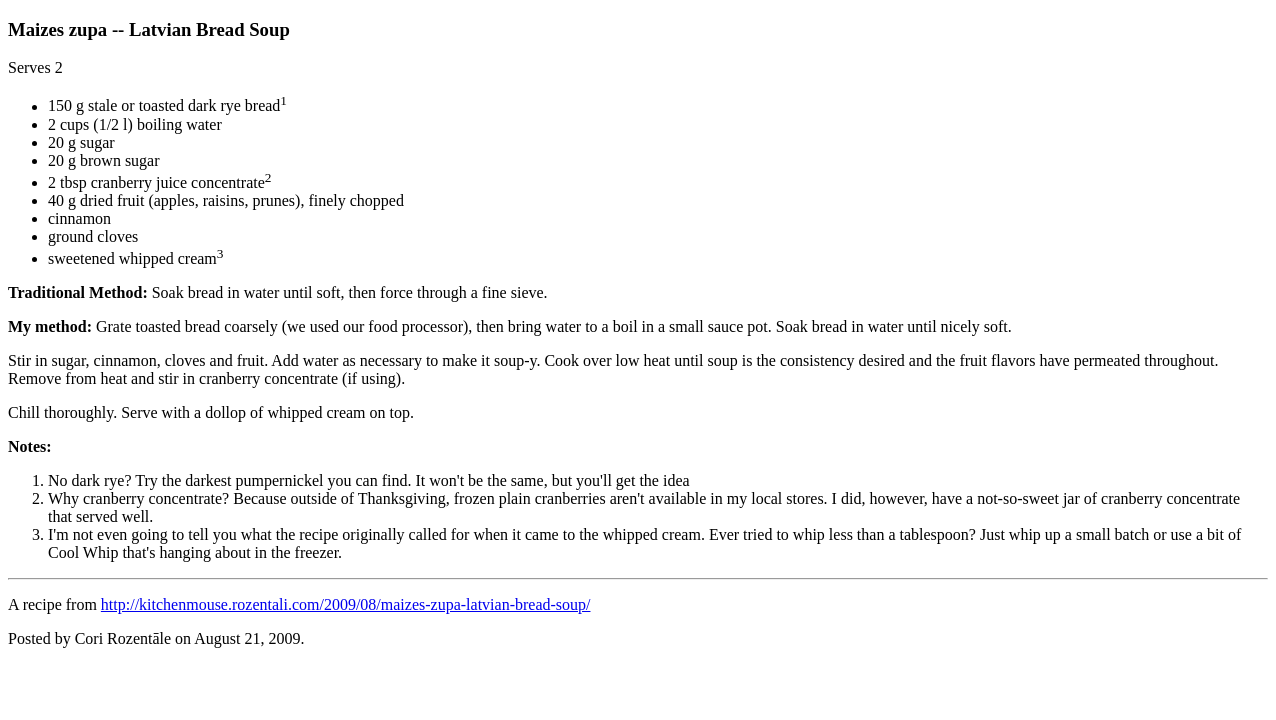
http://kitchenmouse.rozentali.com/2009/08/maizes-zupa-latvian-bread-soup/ (346, 604)
